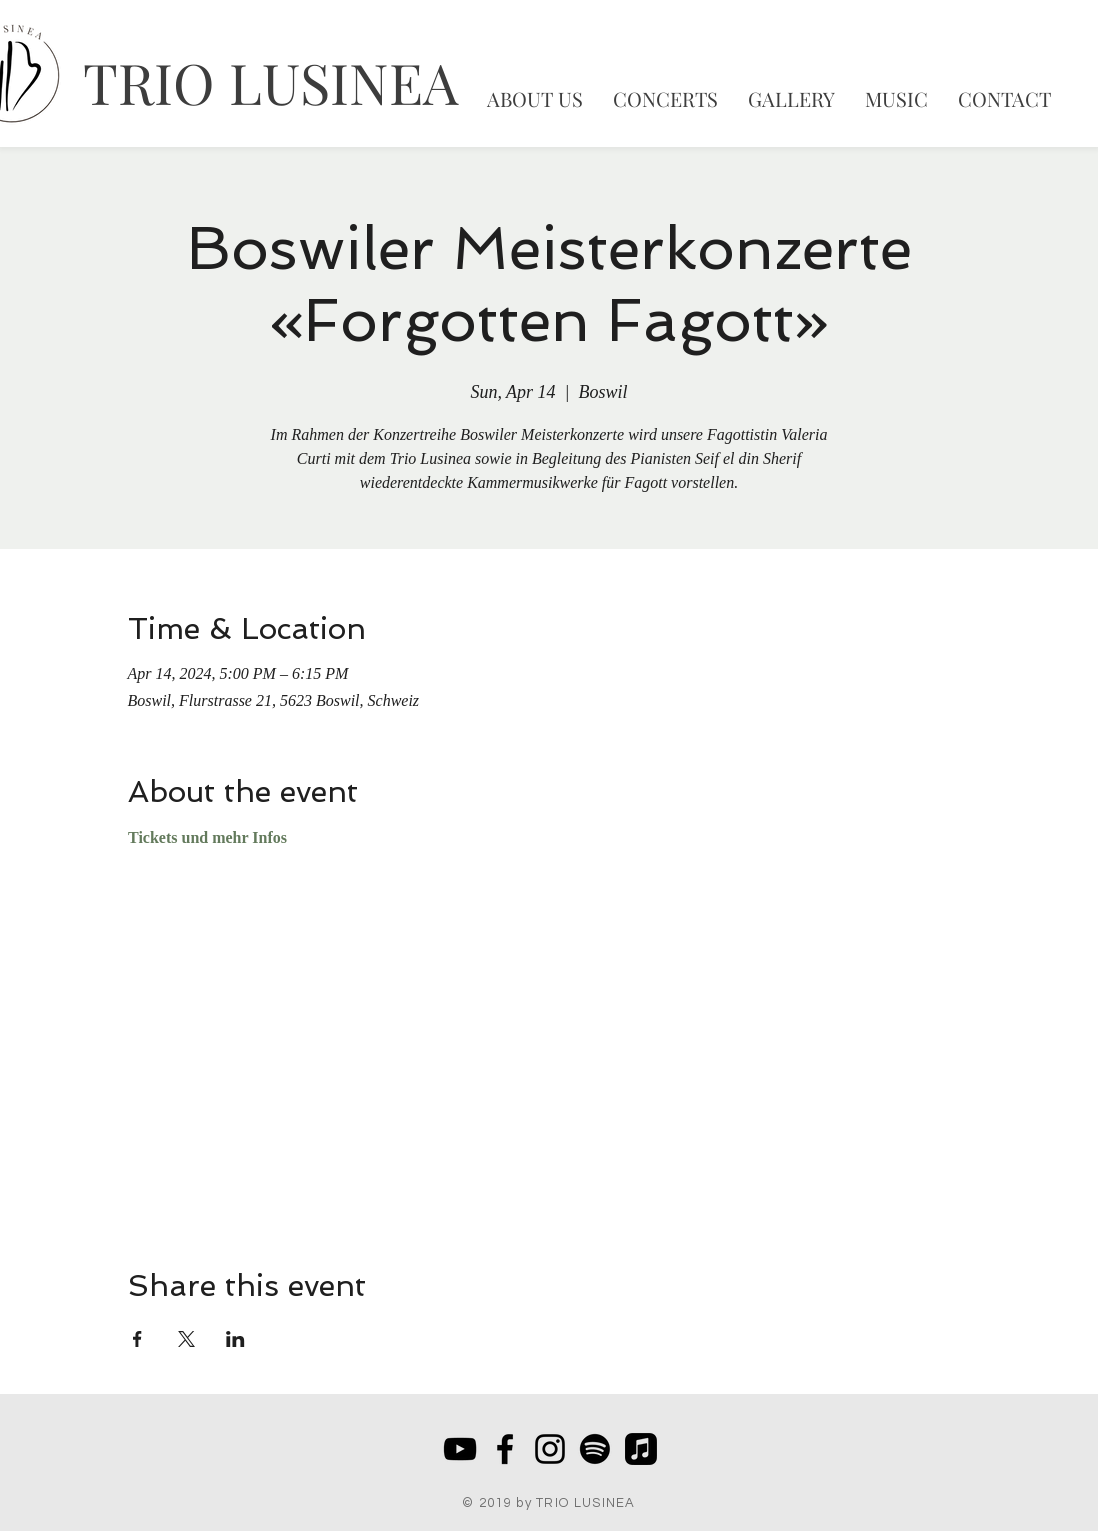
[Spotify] (595, 1449)
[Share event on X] (186, 1339)
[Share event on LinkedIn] (235, 1339)
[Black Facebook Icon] (505, 1449)
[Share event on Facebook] (137, 1339)
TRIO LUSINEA (270, 81)
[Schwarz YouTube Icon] (460, 1449)
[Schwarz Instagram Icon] (550, 1449)
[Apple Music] (641, 1449)
